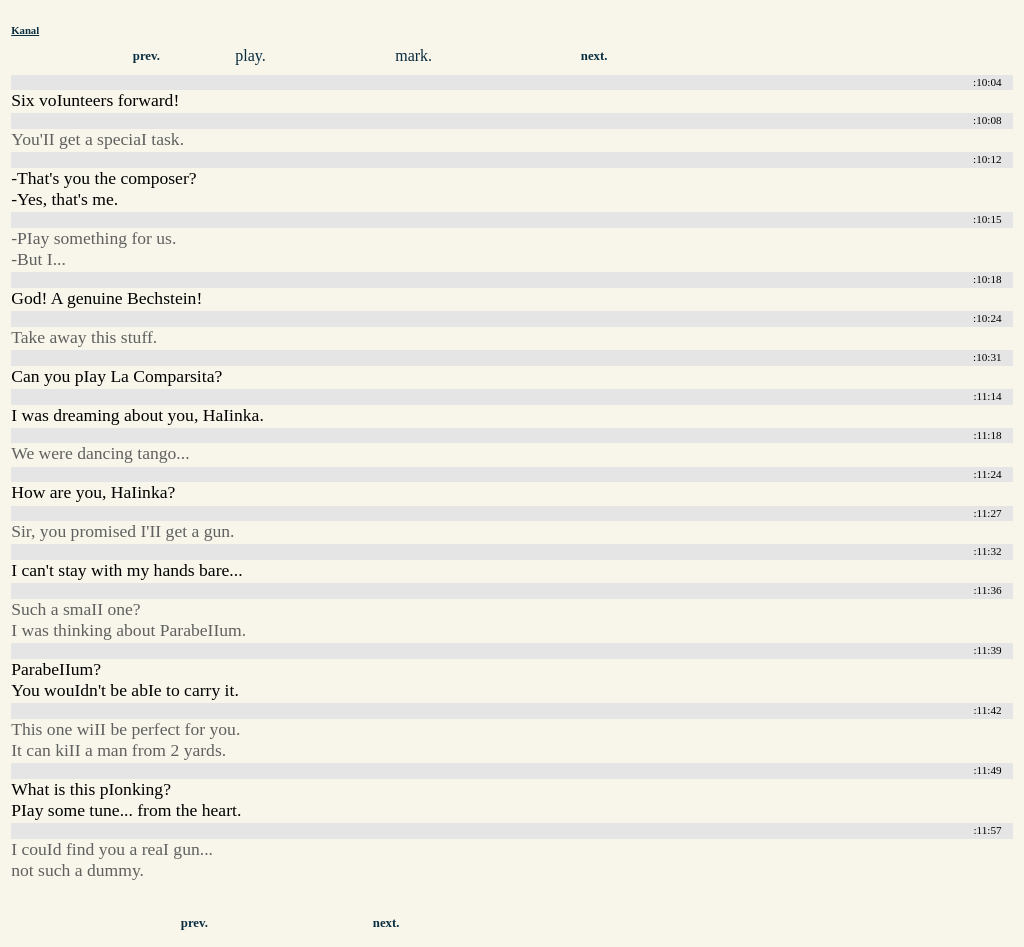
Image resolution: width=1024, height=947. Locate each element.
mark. (413, 55)
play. (250, 55)
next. (594, 56)
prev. (146, 56)
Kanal (25, 30)
